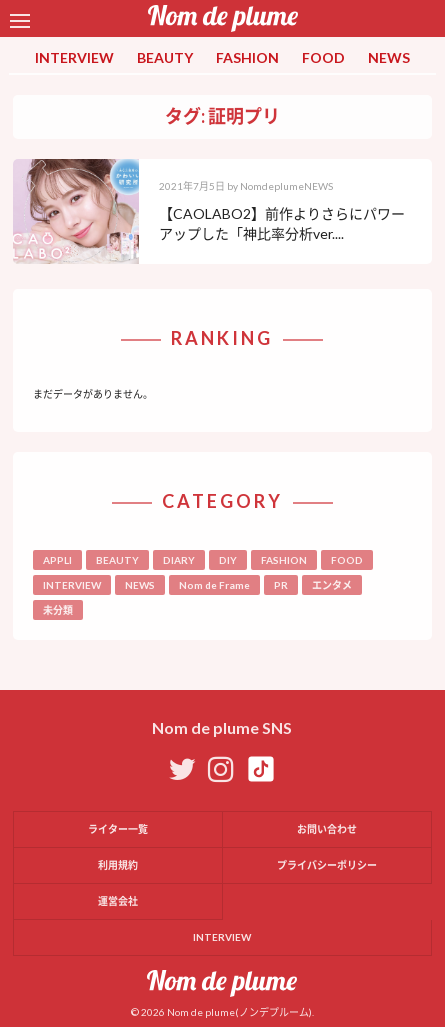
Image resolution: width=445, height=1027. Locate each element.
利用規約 (118, 865)
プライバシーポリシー (327, 865)
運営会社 (118, 901)
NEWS (389, 57)
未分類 (58, 610)
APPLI (57, 560)
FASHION (247, 57)
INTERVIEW (74, 57)
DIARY (179, 560)
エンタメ (332, 585)
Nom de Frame (214, 585)
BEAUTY (165, 57)
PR (281, 585)
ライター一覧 (118, 829)
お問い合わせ (327, 829)
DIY (228, 560)
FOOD (323, 57)
